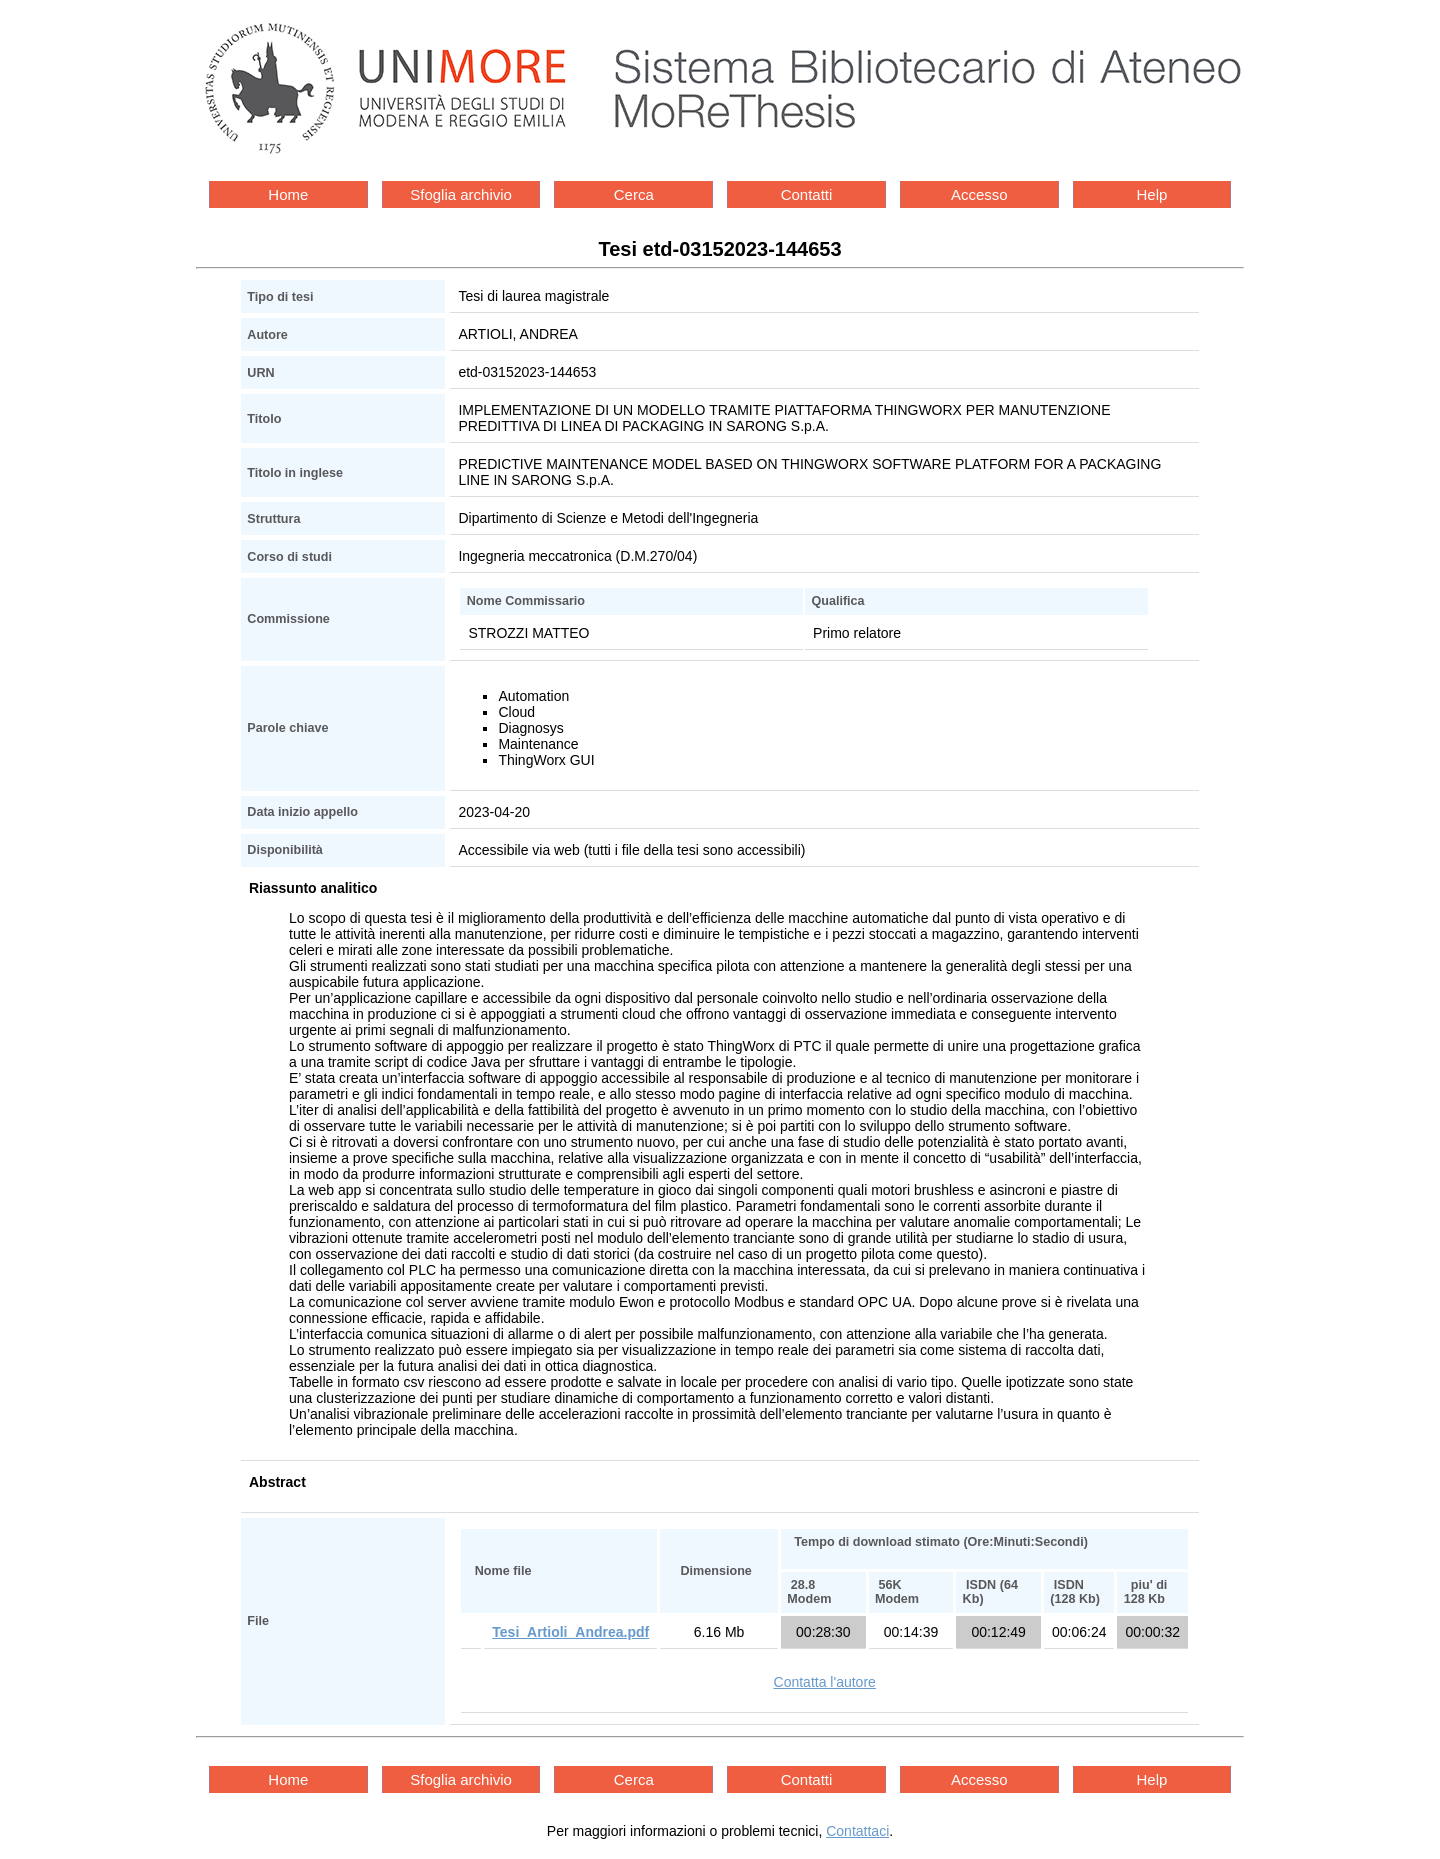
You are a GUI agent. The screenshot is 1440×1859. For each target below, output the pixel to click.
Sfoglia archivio (461, 194)
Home (288, 194)
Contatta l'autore (825, 1682)
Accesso (979, 194)
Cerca (634, 194)
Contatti (807, 194)
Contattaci (857, 1831)
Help (1152, 194)
